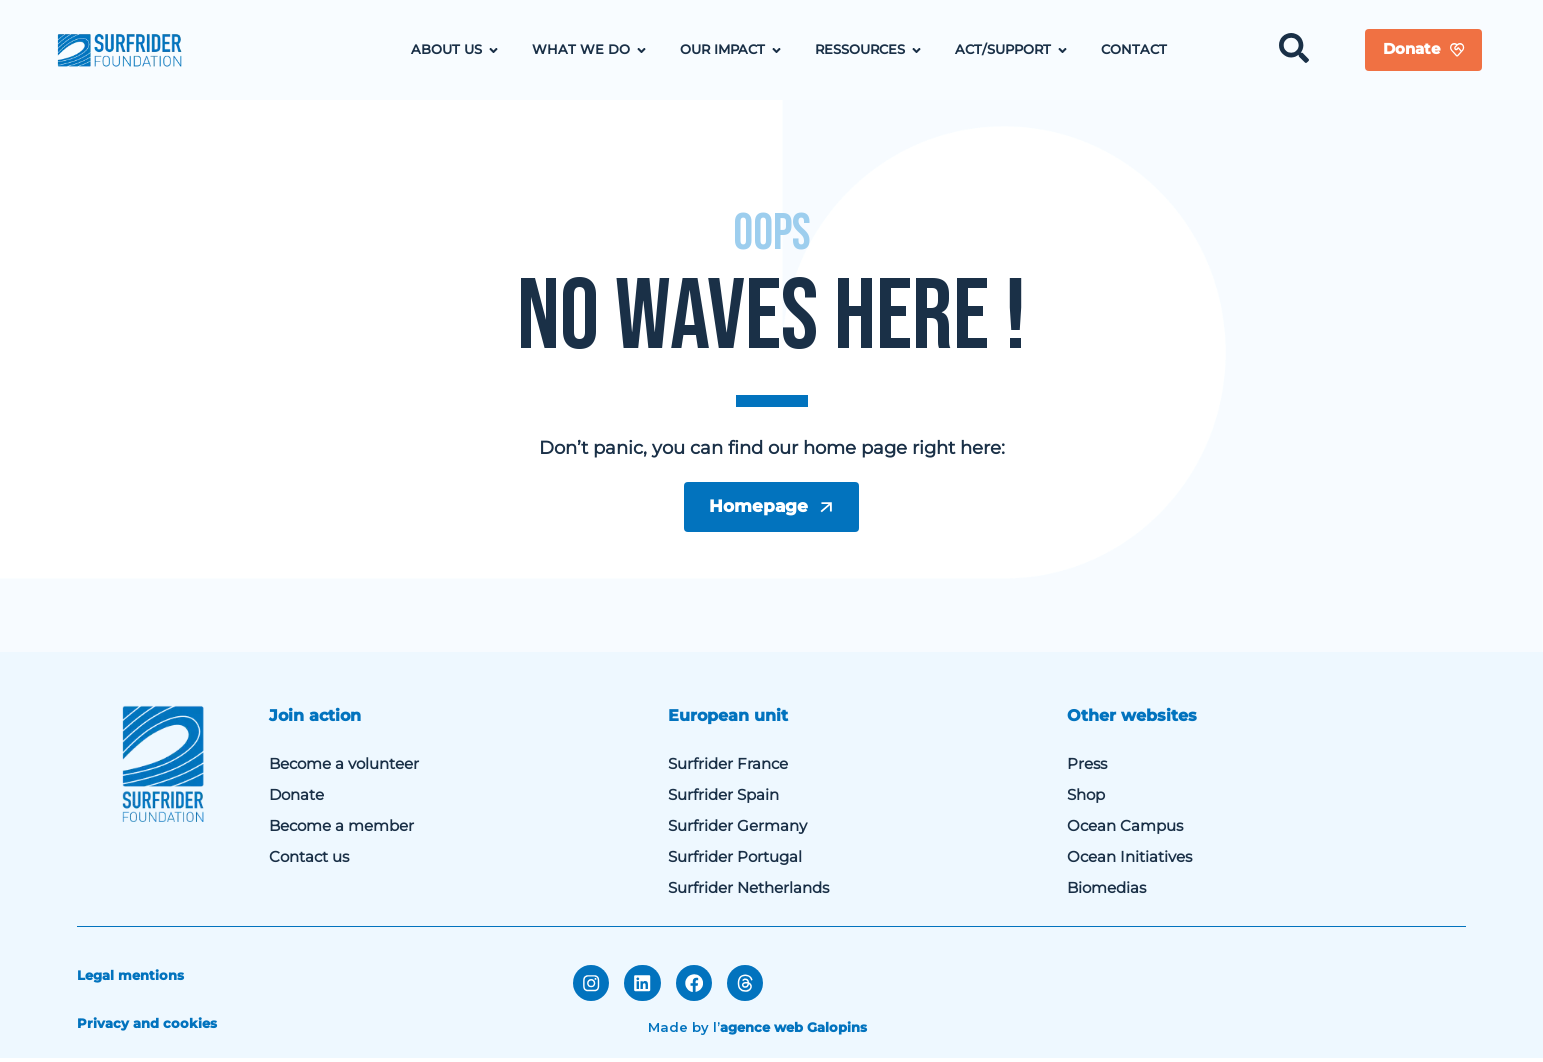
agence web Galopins (793, 1029)
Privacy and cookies (147, 1027)
